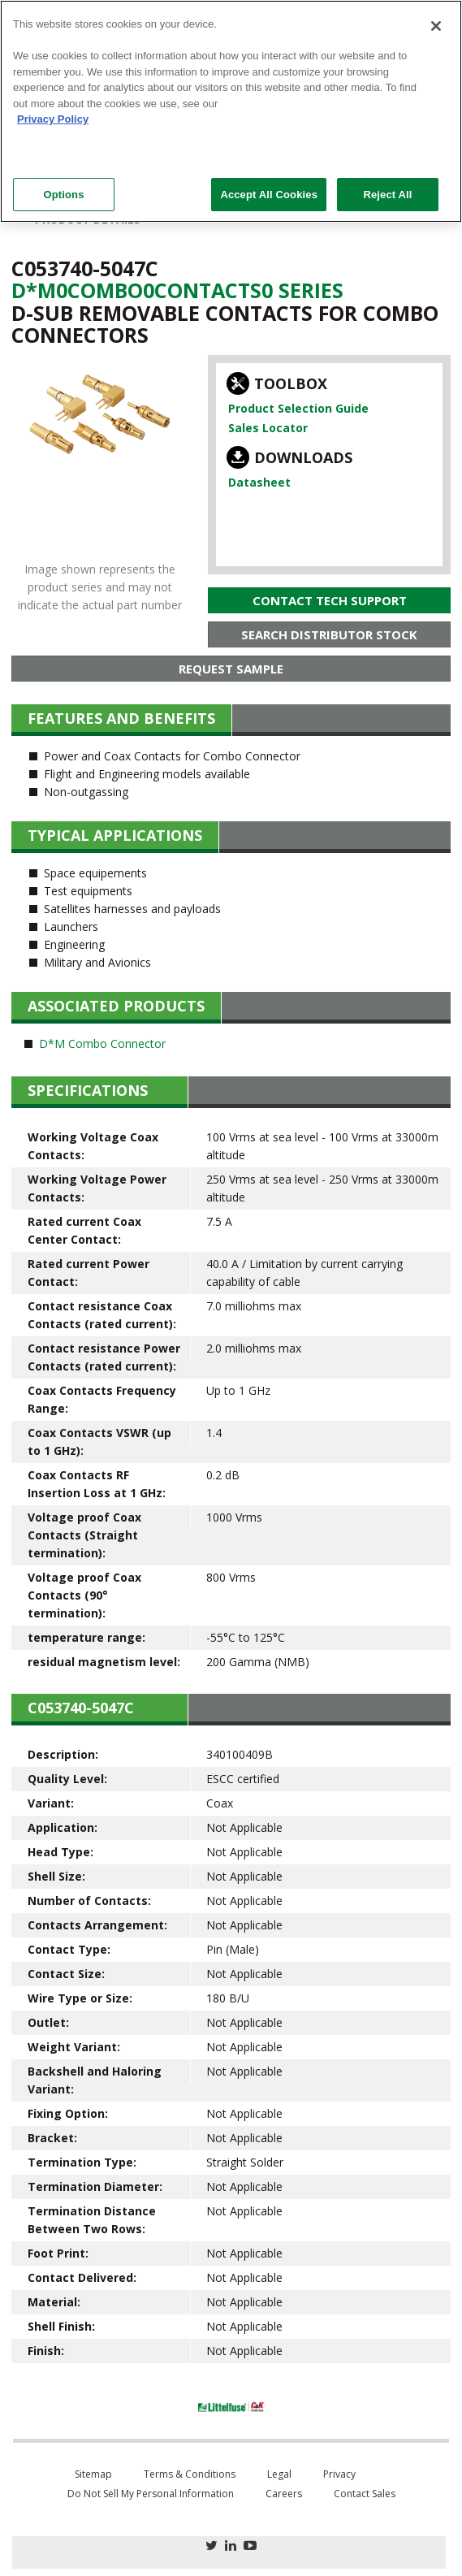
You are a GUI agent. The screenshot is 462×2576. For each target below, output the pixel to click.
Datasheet (259, 482)
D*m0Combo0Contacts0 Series (177, 290)
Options (63, 194)
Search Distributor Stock (329, 634)
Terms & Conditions (189, 2474)
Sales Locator (268, 427)
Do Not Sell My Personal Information (150, 2493)
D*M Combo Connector (102, 1043)
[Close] (436, 26)
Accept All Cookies (268, 194)
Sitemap (93, 2474)
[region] (231, 111)
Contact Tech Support (330, 600)
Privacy (339, 2474)
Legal (279, 2474)
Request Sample (231, 668)
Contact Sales (364, 2493)
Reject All (387, 194)
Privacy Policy (53, 119)
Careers (284, 2493)
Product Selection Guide (298, 408)
